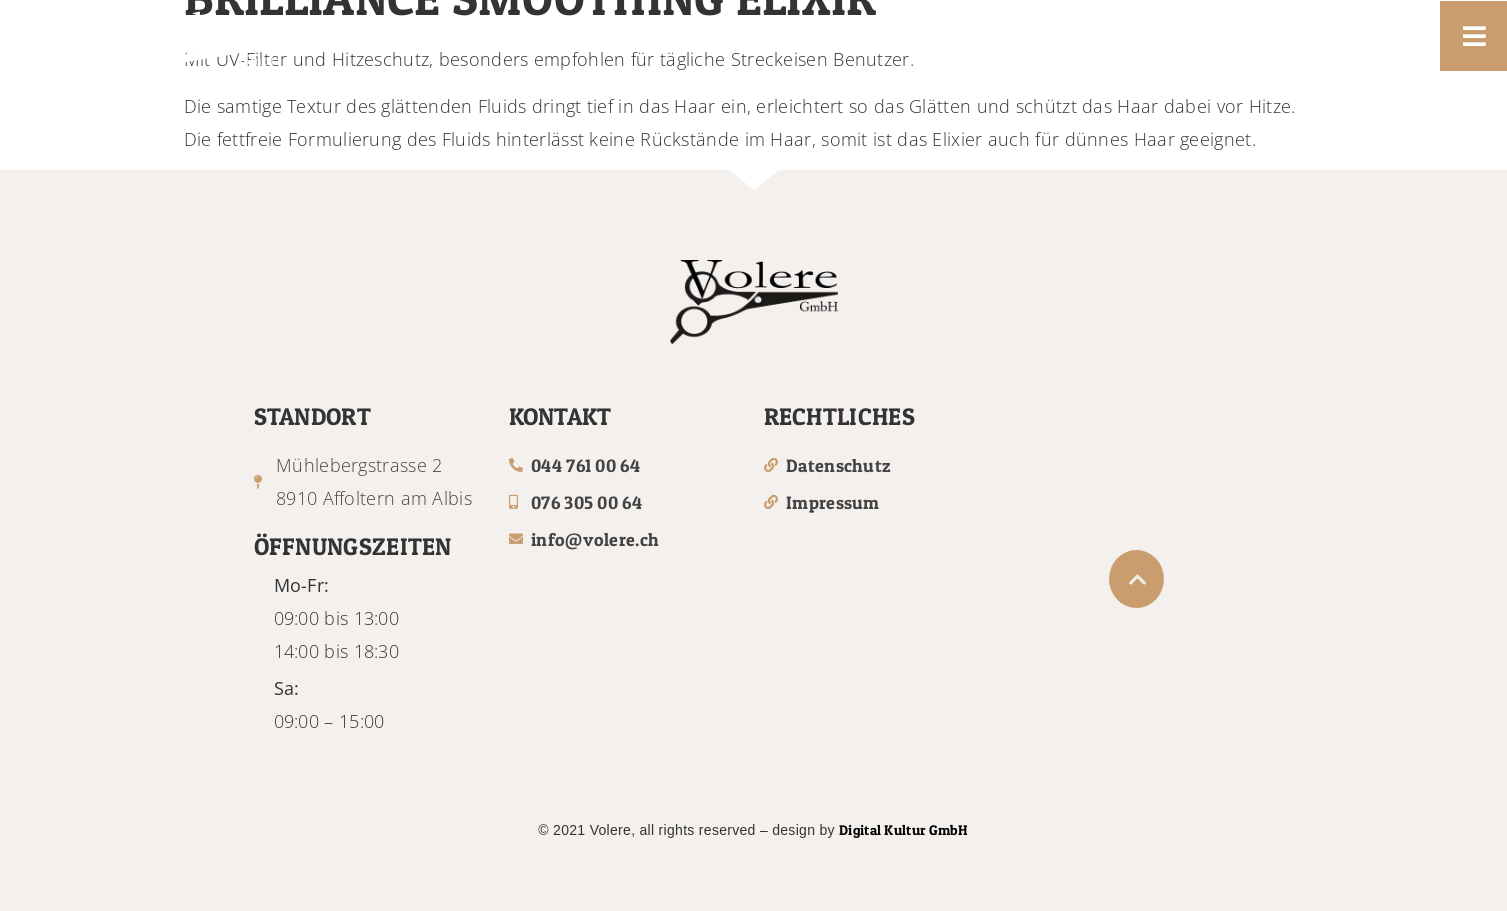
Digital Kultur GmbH (904, 829)
